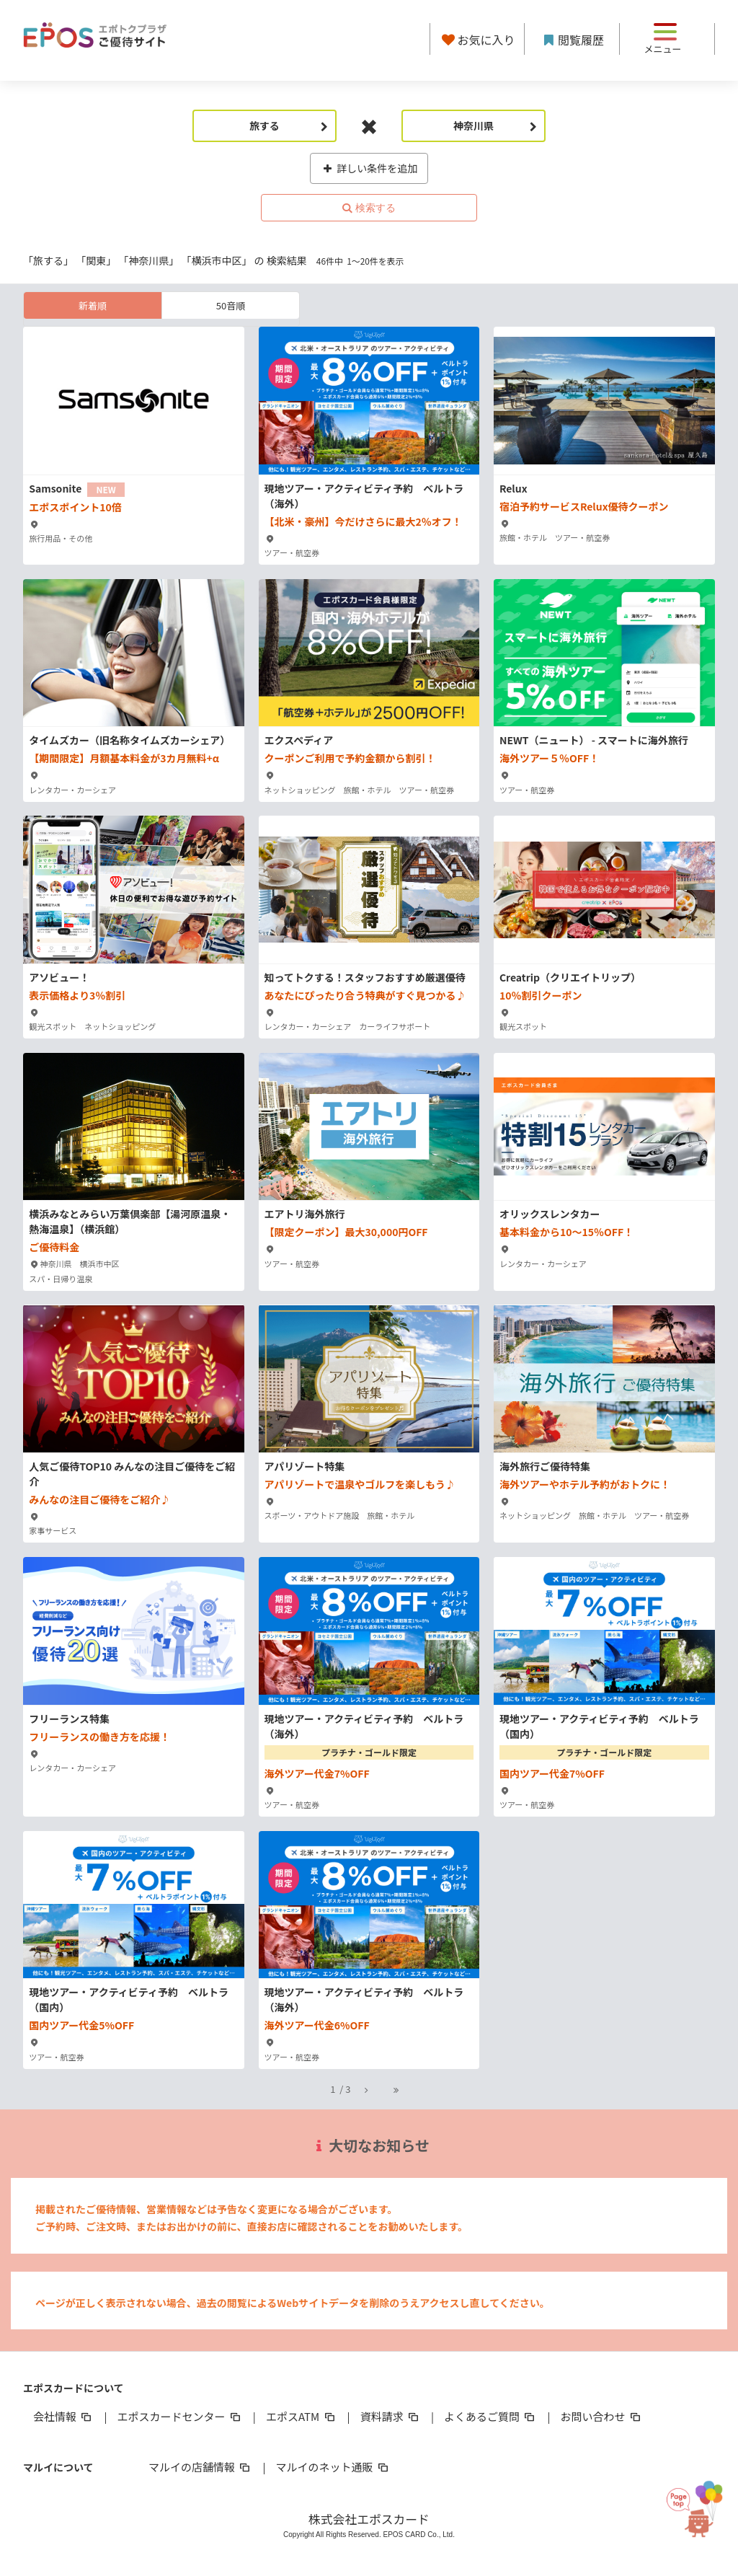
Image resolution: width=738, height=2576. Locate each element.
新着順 (93, 305)
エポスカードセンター (179, 2416)
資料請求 (390, 2416)
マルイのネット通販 (332, 2466)
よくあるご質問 (490, 2416)
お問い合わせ (602, 2416)
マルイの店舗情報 (200, 2466)
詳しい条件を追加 (369, 168)
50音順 (230, 305)
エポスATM (301, 2416)
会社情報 (63, 2416)
